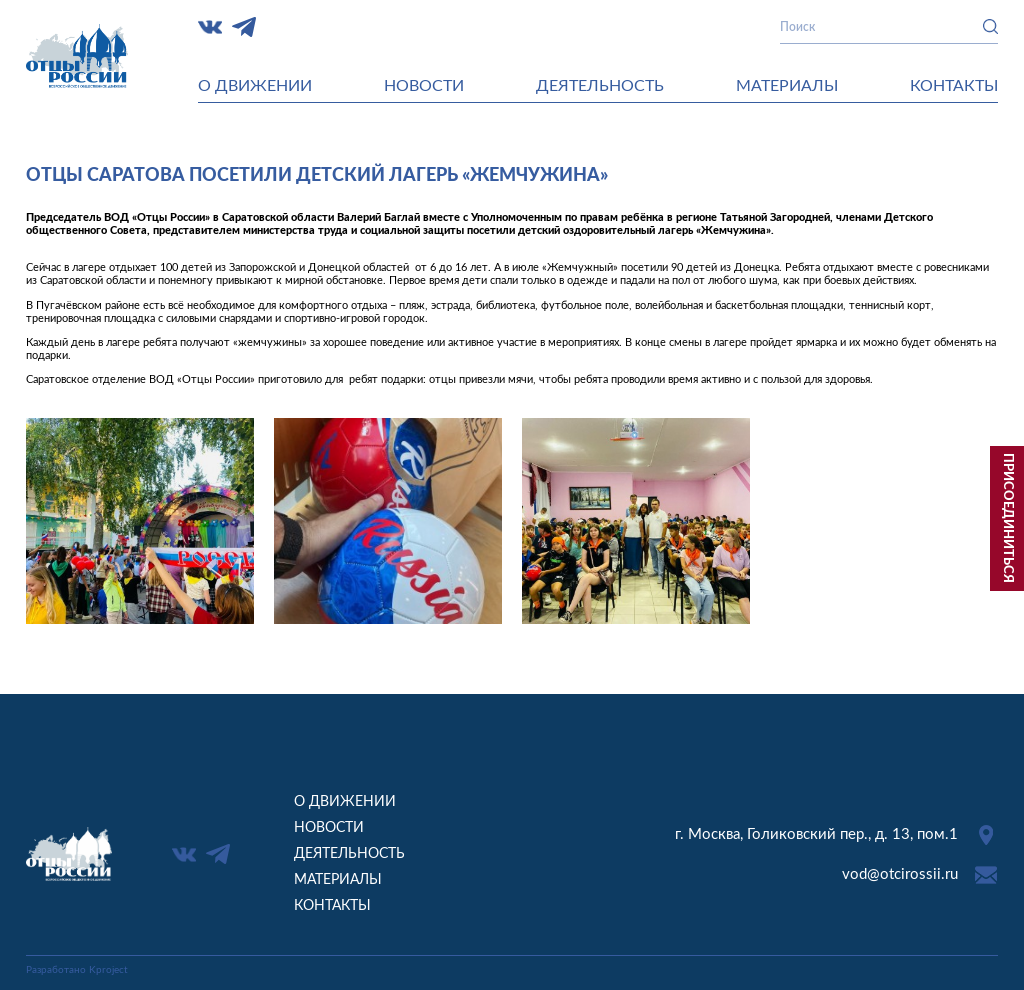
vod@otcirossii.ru (900, 874)
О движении (255, 86)
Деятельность (600, 86)
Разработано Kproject (77, 970)
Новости (424, 86)
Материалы (787, 86)
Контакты (954, 86)
